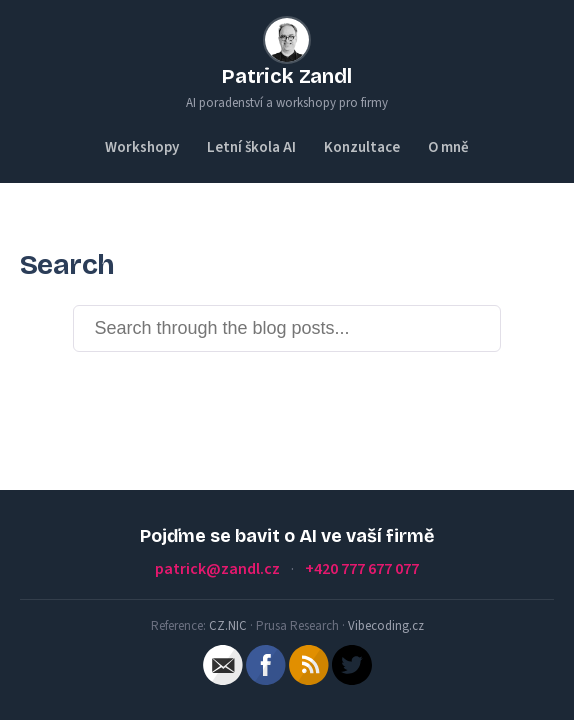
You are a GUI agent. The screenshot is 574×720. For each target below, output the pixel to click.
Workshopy (142, 147)
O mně (448, 147)
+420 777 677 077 (362, 569)
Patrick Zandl (286, 76)
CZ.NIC (228, 626)
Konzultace (362, 147)
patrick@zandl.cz (217, 569)
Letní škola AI (251, 147)
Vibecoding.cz (386, 626)
